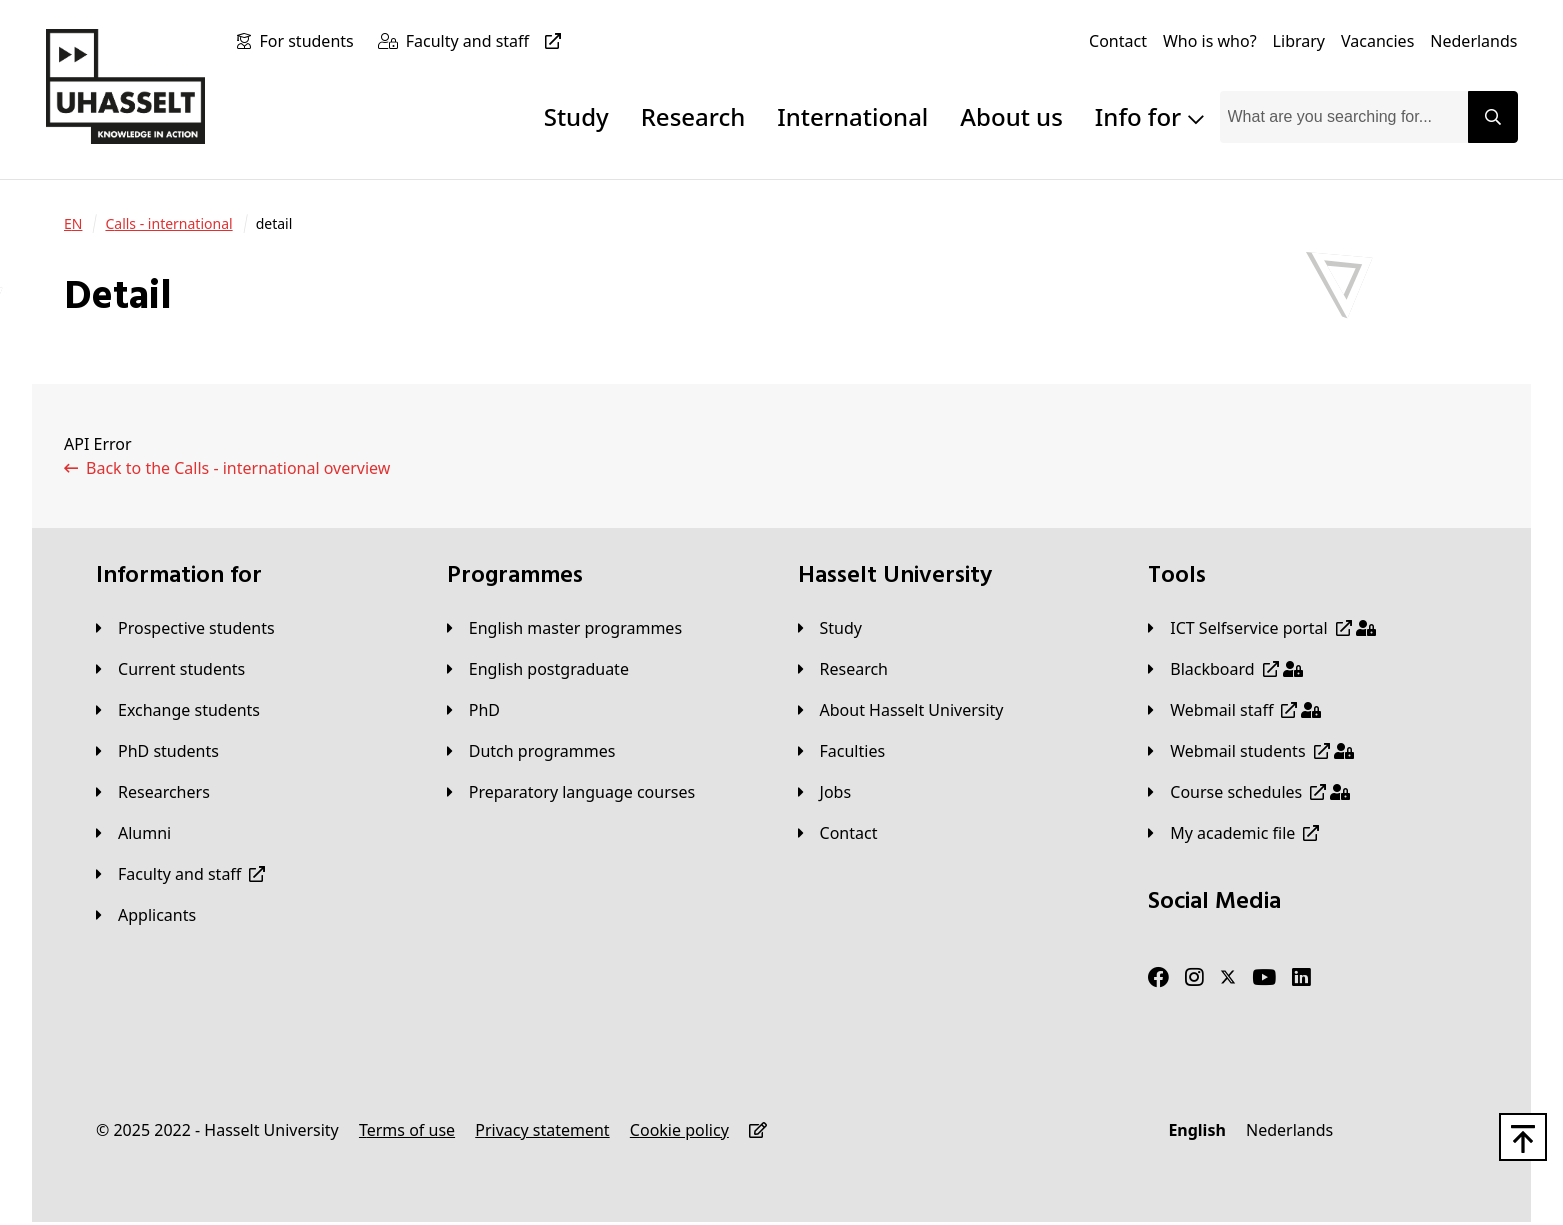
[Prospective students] (185, 628)
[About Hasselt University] (901, 710)
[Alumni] (133, 833)
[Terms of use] (407, 1130)
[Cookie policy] (679, 1130)
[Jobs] (825, 792)
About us (1011, 116)
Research (693, 116)
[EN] (73, 224)
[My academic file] (1233, 833)
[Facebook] (1158, 978)
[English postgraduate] (538, 669)
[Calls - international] (168, 224)
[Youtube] (1264, 978)
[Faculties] (842, 751)
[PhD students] (157, 751)
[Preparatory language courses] (571, 792)
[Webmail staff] (1234, 710)
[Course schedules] (1249, 792)
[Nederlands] (1473, 41)
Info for (1149, 116)
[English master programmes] (564, 628)
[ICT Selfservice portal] (1261, 628)
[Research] (843, 669)
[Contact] (1118, 41)
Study (576, 116)
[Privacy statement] (542, 1130)
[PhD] (473, 710)
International (852, 116)
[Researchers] (153, 792)
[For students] (310, 41)
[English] (1196, 1130)
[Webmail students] (1250, 751)
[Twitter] (1228, 978)
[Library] (1299, 41)
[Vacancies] (1377, 41)
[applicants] (146, 915)
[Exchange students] (178, 710)
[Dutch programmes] (531, 751)
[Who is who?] (1210, 41)
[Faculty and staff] (487, 41)
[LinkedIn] (1301, 978)
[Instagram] (1194, 978)
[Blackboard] (1225, 669)
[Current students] (170, 669)
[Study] (830, 628)
